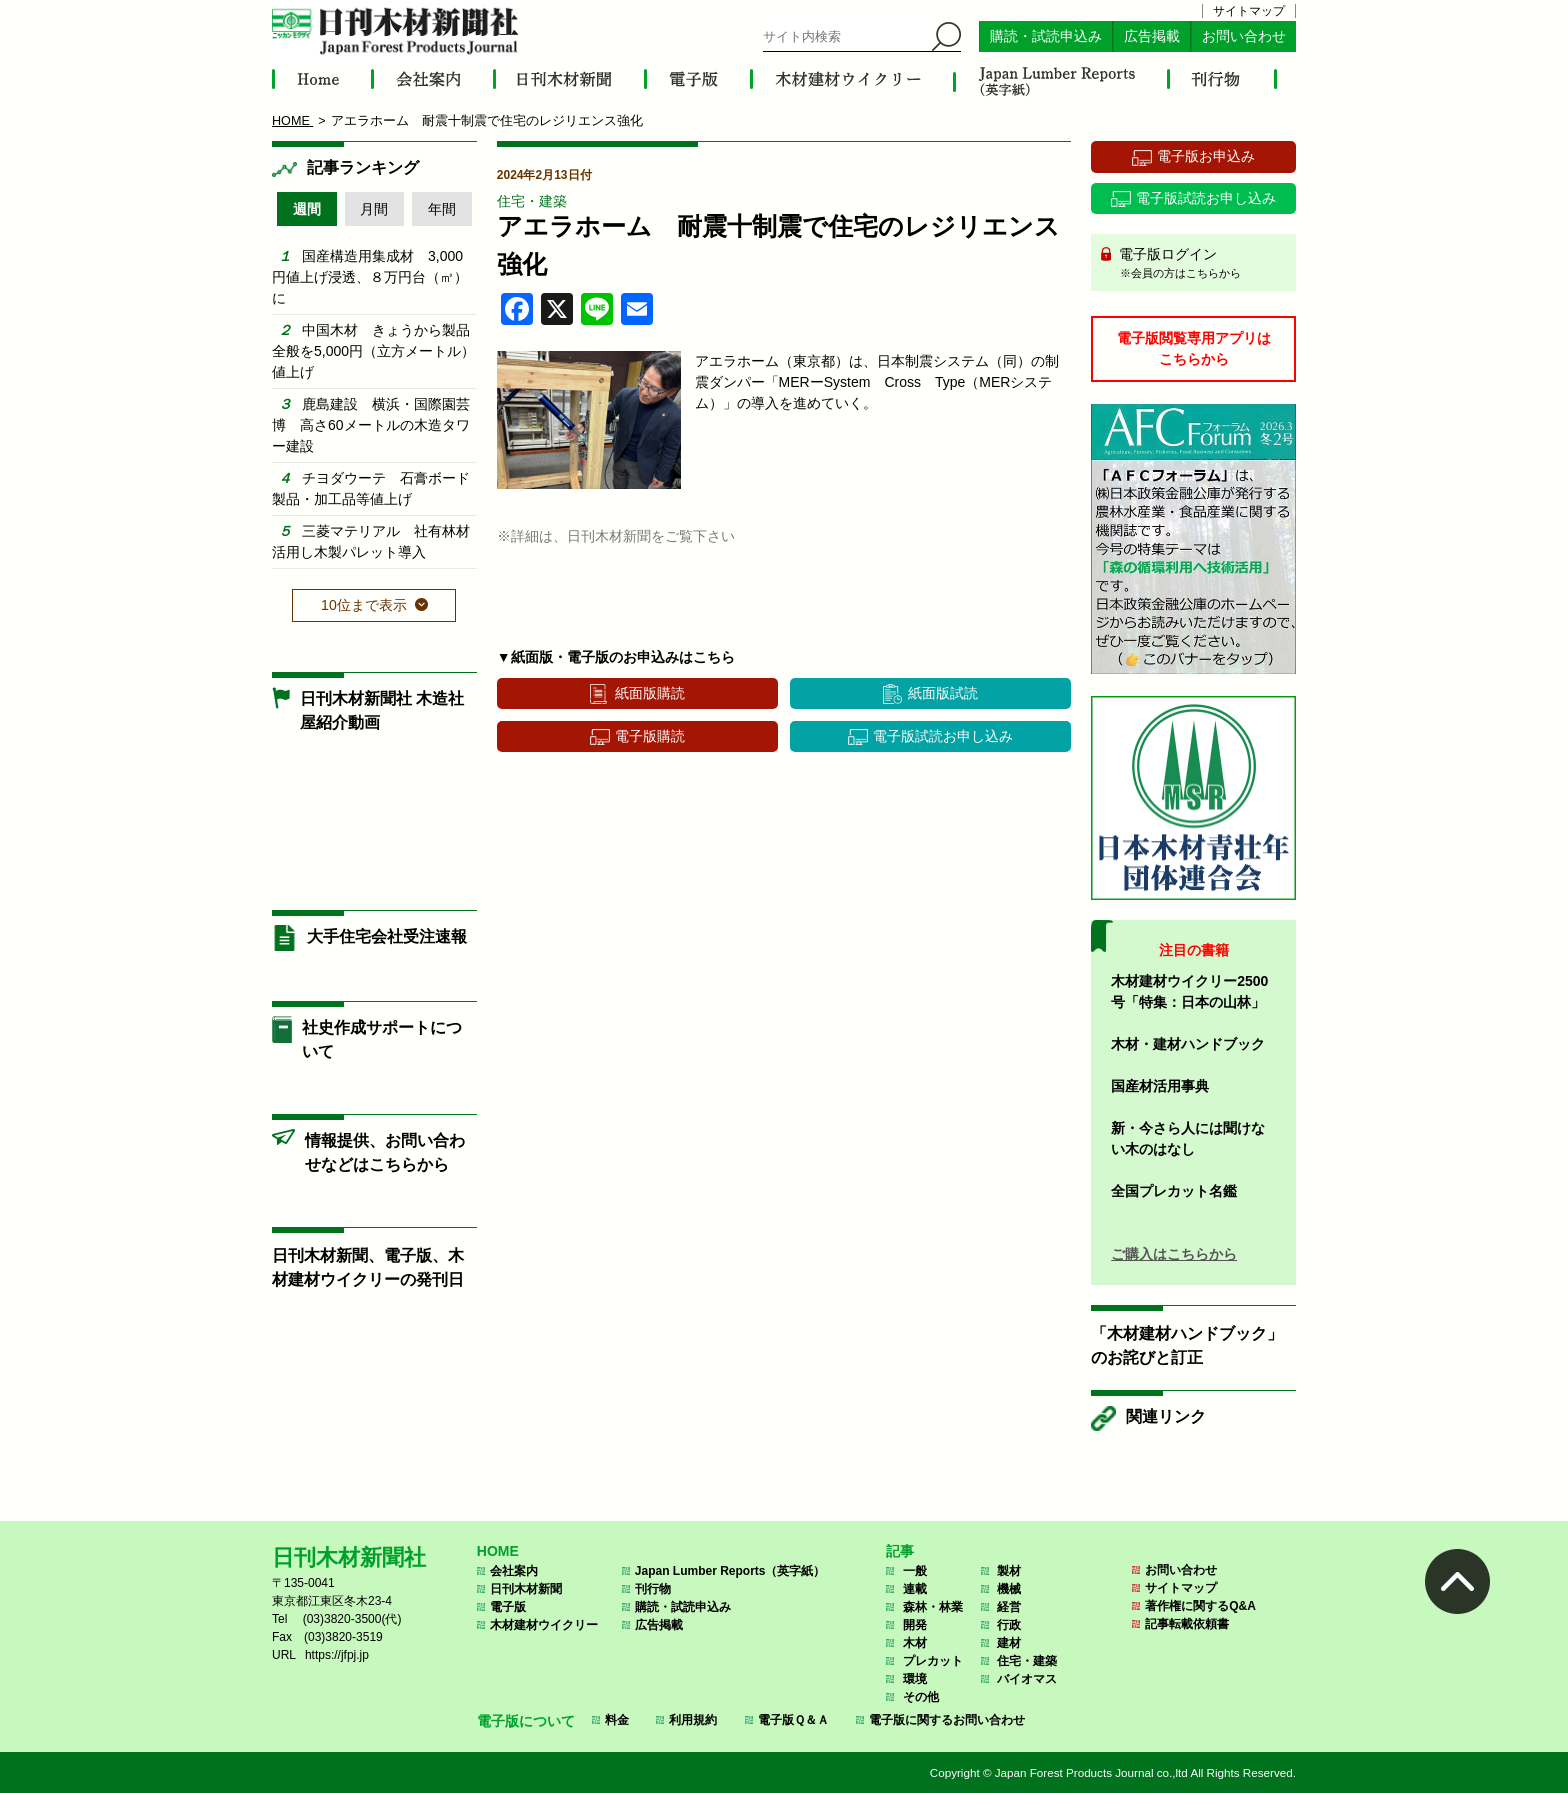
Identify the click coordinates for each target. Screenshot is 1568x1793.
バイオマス (1027, 1679)
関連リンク (1166, 1416)
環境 (915, 1679)
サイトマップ (1249, 11)
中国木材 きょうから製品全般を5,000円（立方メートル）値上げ (373, 351)
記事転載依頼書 (1187, 1624)
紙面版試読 (943, 693)
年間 (442, 209)
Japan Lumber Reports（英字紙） (730, 1571)
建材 (1009, 1643)
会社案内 (514, 1571)
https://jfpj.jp (337, 1655)
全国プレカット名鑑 (1174, 1191)
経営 (1009, 1607)
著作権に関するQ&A (1200, 1606)
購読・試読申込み (1046, 36)
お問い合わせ (1244, 36)
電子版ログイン (1200, 264)
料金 (617, 1720)
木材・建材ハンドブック (1188, 1044)
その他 (921, 1697)
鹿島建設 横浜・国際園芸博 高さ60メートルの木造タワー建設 (371, 425)
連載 (915, 1589)
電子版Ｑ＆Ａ (793, 1720)
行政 (1009, 1625)
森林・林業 (933, 1607)
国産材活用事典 (1160, 1086)
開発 (915, 1625)
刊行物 (653, 1589)
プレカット (933, 1661)
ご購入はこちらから (1174, 1254)
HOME (498, 1551)
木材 (915, 1643)
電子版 (508, 1607)
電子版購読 (650, 736)
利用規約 (693, 1720)
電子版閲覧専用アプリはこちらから (1194, 348)
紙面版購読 (650, 693)
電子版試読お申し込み (943, 736)
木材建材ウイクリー (544, 1625)
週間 (307, 209)
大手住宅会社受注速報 (387, 936)
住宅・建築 (532, 201)
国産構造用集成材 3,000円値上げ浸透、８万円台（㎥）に (370, 277)
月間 (374, 209)
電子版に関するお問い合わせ (947, 1720)
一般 (915, 1571)
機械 (1009, 1589)
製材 (1009, 1571)
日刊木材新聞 (526, 1589)
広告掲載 (1152, 36)
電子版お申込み (1206, 156)
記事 (900, 1551)
